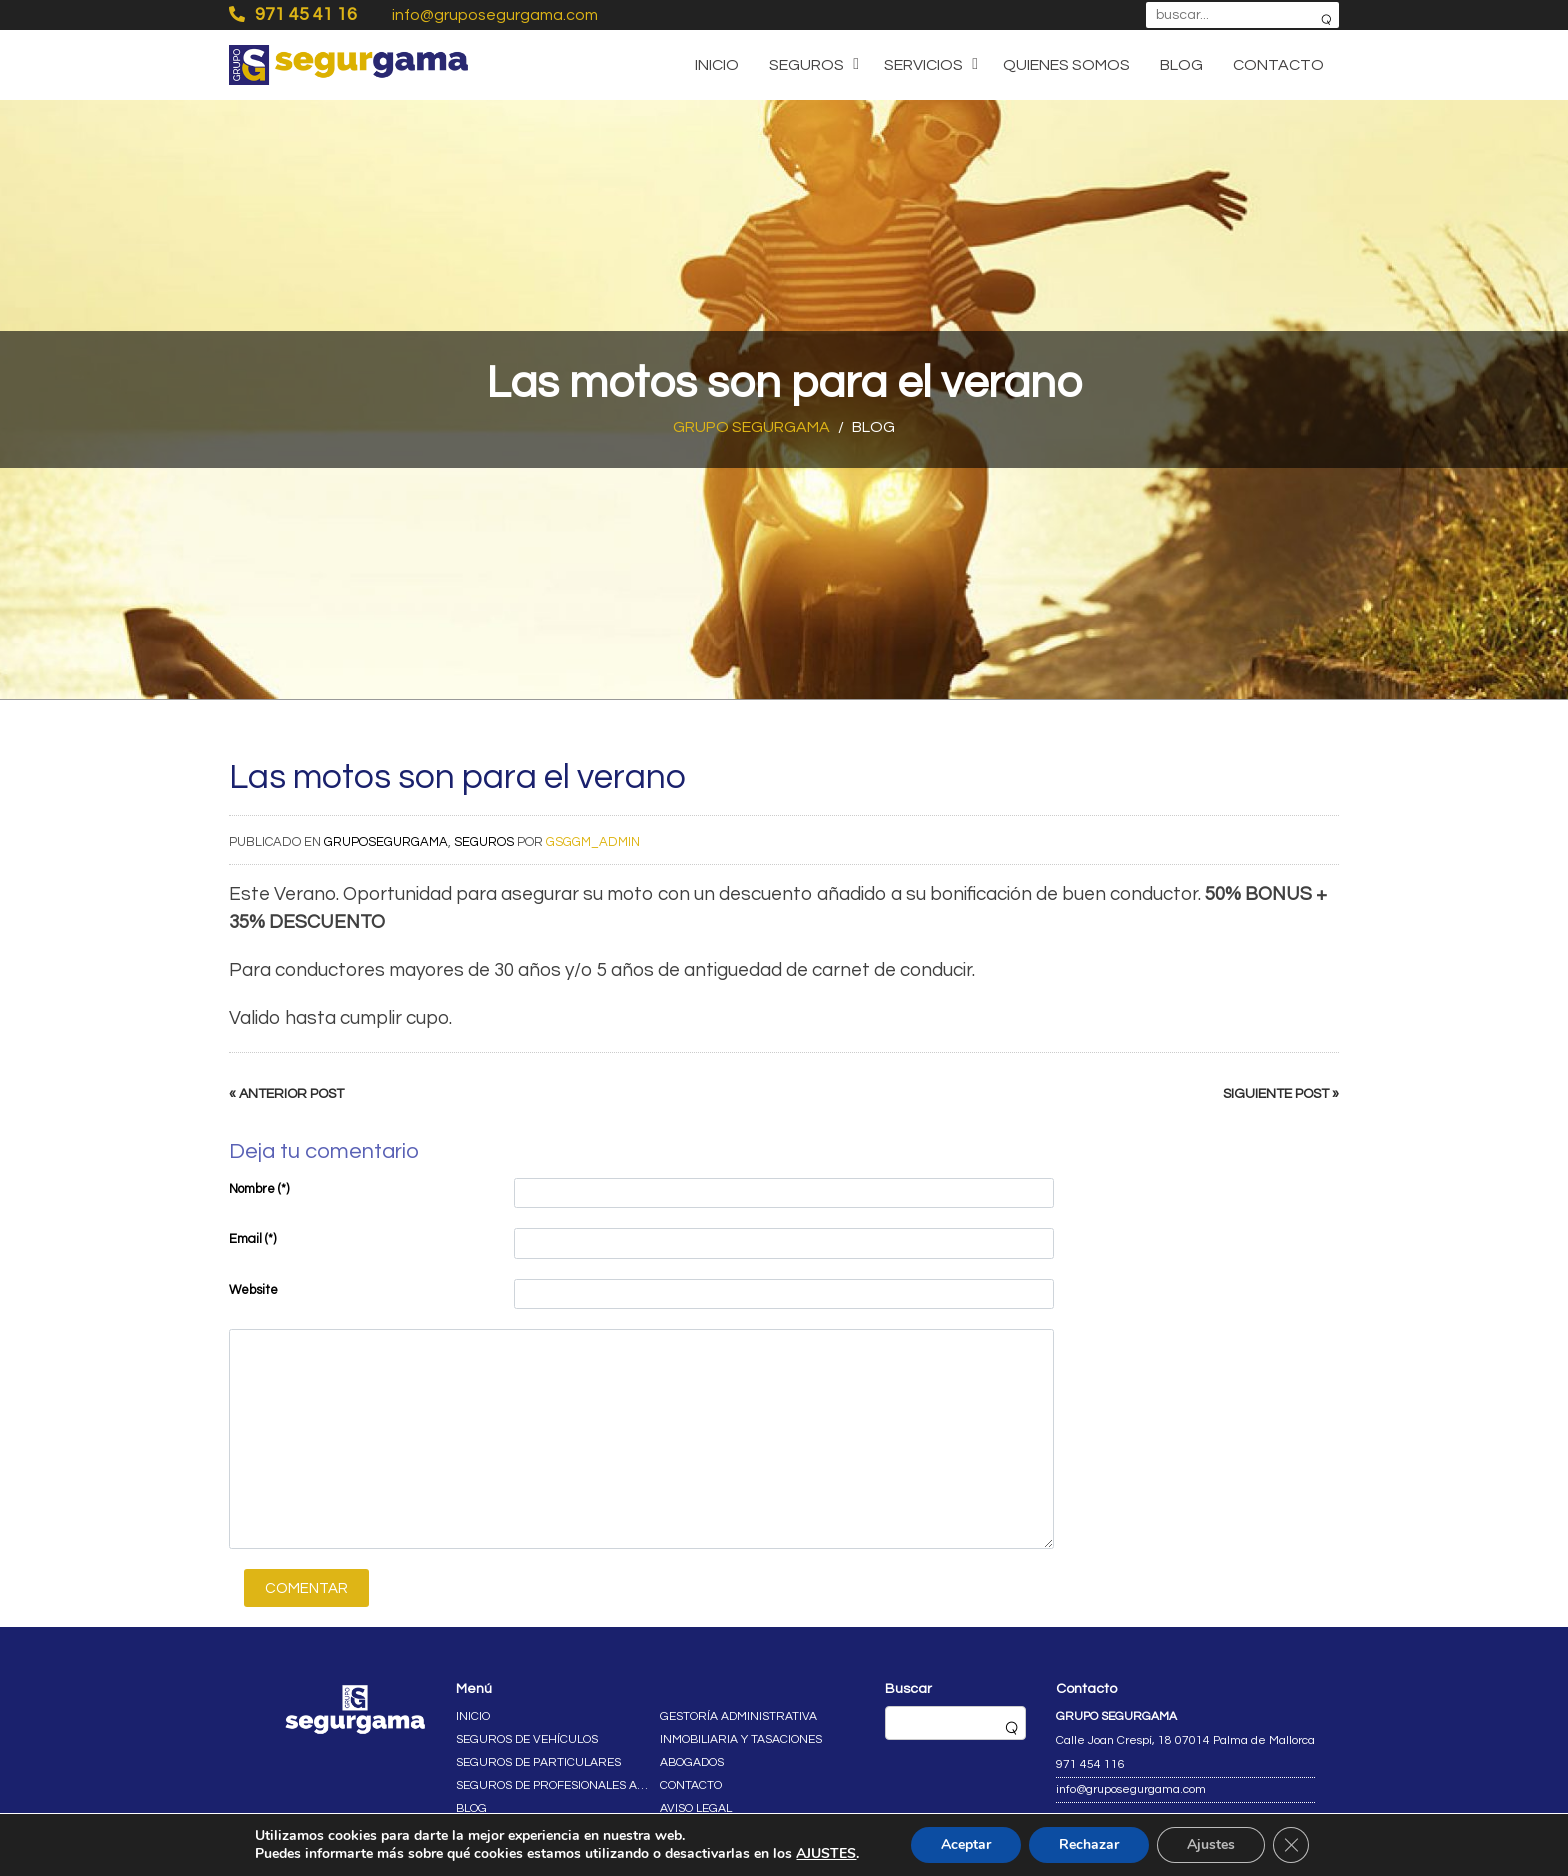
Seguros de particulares (538, 1762)
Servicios (923, 65)
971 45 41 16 (293, 14)
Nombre (259, 1189)
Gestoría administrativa (738, 1716)
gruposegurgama (386, 842)
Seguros (806, 65)
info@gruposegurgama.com (495, 15)
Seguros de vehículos (527, 1739)
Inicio (717, 65)
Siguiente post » (1281, 1094)
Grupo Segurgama (751, 427)
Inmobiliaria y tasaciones (741, 1739)
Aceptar (966, 1844)
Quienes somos (1066, 65)
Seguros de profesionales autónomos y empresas (553, 1785)
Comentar (306, 1588)
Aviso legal (696, 1808)
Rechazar (1089, 1844)
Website (253, 1290)
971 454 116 (1090, 1764)
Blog (1181, 65)
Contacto (1278, 65)
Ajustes (1211, 1844)
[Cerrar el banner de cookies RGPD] (1291, 1845)
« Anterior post (286, 1094)
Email (252, 1239)
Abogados (692, 1762)
